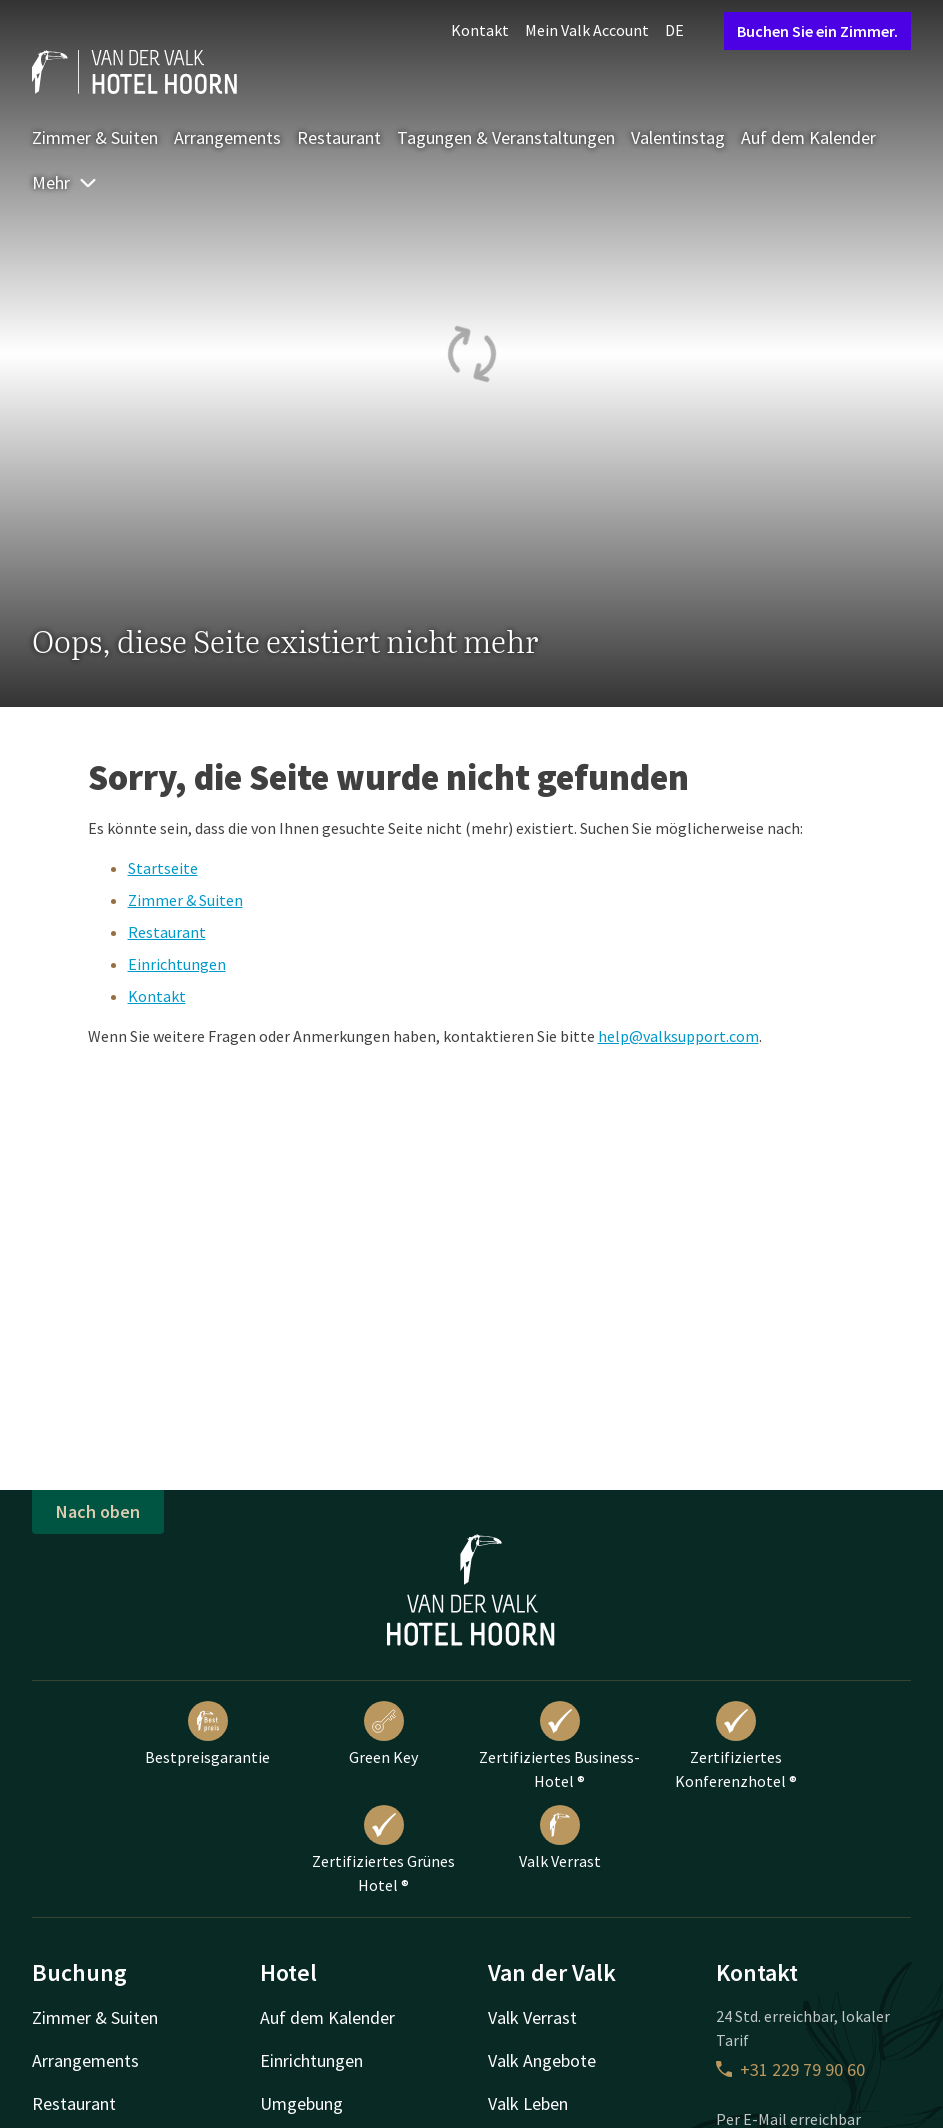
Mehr (65, 182)
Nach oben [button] (98, 1511)
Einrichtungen (177, 964)
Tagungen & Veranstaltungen (506, 137)
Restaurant (339, 137)
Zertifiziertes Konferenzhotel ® (736, 1746)
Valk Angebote (542, 2060)
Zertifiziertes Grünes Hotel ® (383, 1850)
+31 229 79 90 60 (790, 2069)
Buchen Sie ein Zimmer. (817, 31)
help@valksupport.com (678, 1036)
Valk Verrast (560, 1838)
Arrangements (227, 137)
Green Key (383, 1734)
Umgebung (301, 2103)
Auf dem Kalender (808, 137)
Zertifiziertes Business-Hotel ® (559, 1746)
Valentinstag (678, 137)
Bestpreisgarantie (207, 1734)
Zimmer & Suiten (95, 137)
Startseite (163, 868)
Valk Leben (528, 2103)
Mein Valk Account (587, 30)
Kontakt (480, 30)
